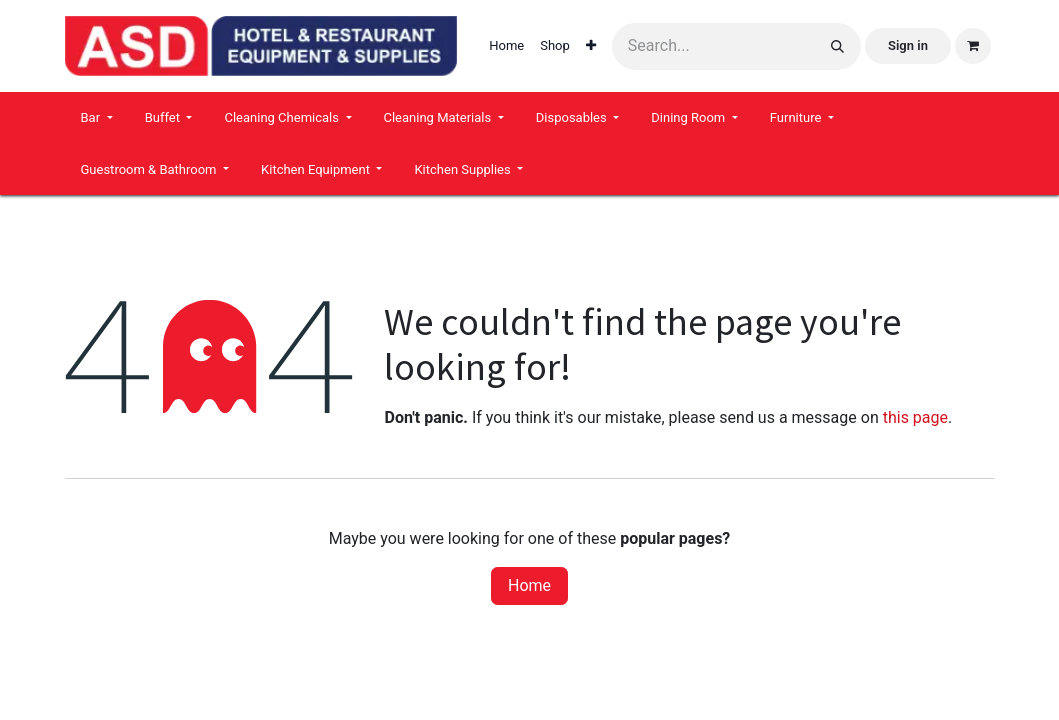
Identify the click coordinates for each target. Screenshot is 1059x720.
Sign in (908, 45)
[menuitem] (506, 46)
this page (915, 417)
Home (529, 585)
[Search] (837, 46)
